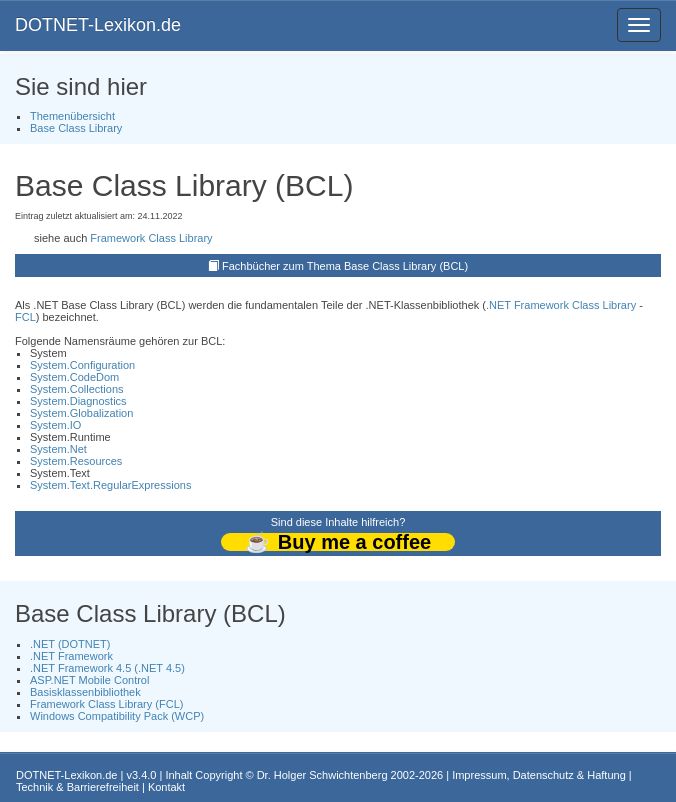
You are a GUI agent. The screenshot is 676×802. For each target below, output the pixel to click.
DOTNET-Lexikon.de (98, 25)
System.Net (58, 449)
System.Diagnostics (78, 401)
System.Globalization (81, 413)
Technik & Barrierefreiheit (77, 787)
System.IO (55, 425)
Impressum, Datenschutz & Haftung (539, 775)
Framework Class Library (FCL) (106, 704)
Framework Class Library (151, 238)
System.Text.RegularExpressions (110, 485)
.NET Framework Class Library (561, 305)
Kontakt (166, 787)
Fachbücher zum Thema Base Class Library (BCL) (345, 266)
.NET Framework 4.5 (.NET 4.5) (107, 668)
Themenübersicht (72, 116)
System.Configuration (82, 365)
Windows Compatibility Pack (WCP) (117, 716)
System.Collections (77, 389)
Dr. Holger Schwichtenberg (322, 775)
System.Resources (76, 461)
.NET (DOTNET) (70, 644)
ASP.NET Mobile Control (89, 680)
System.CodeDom (74, 377)
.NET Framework (71, 656)
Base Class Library (76, 128)
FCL (25, 317)
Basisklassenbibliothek (85, 692)
